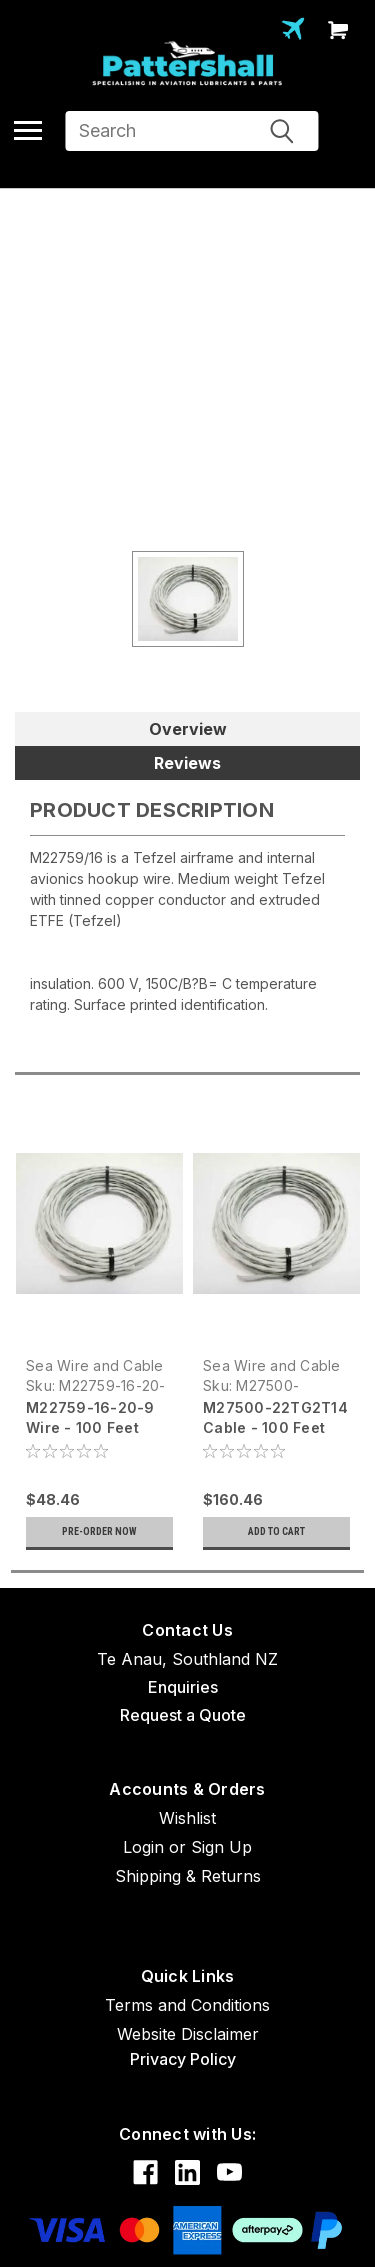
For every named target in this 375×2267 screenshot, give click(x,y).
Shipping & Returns (188, 1876)
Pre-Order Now (99, 1531)
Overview (188, 729)
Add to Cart (276, 1531)
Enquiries (183, 1687)
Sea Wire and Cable (95, 1365)
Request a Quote (183, 1715)
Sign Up (221, 1847)
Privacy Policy (183, 2059)
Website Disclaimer (188, 2034)
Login (143, 1847)
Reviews (187, 763)
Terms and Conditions (187, 2005)
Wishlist (187, 1818)
